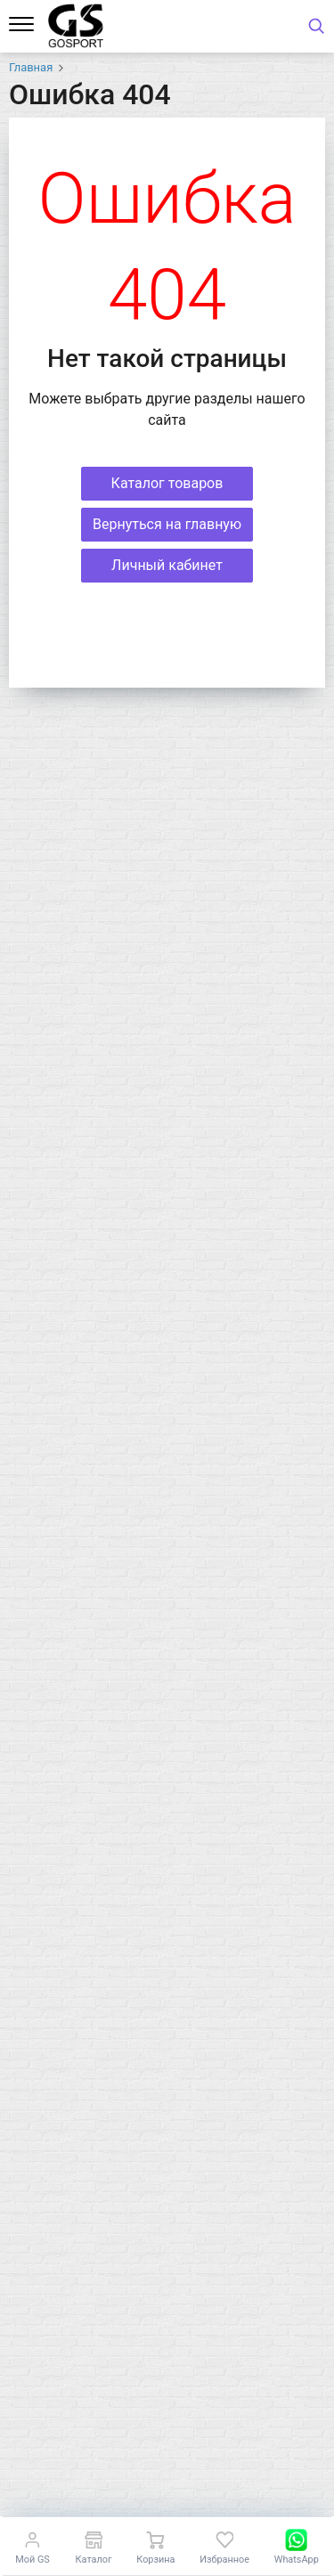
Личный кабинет (167, 565)
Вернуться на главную (167, 524)
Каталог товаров (167, 483)
